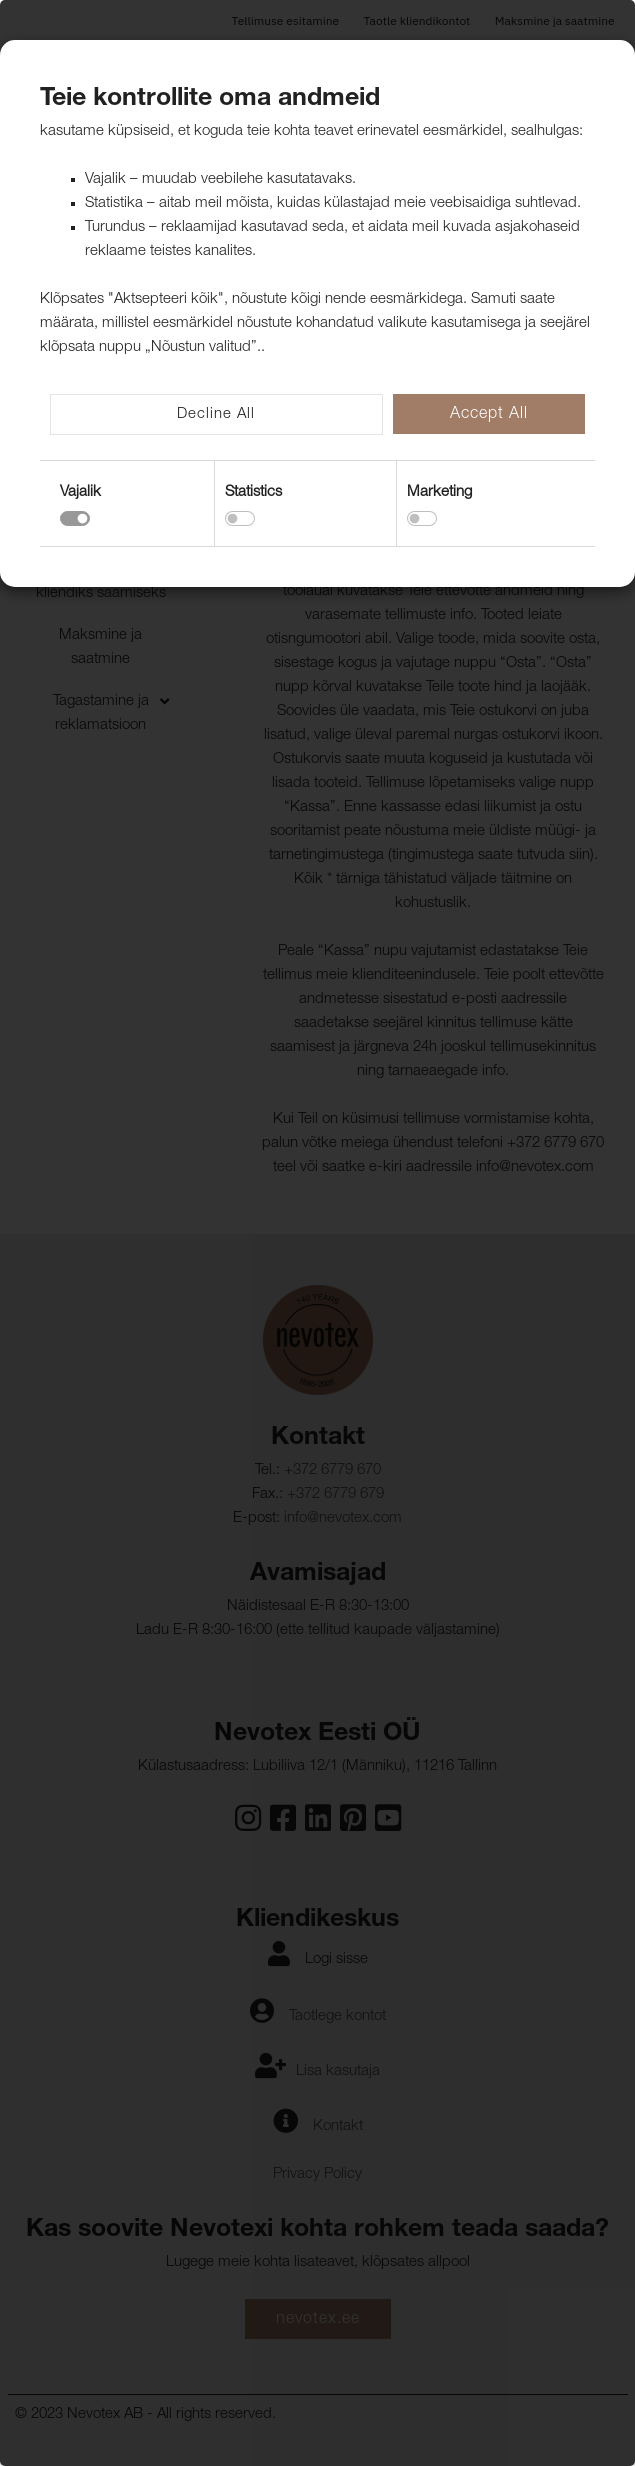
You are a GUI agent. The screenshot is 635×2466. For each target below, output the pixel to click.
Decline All (216, 414)
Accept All (489, 415)
